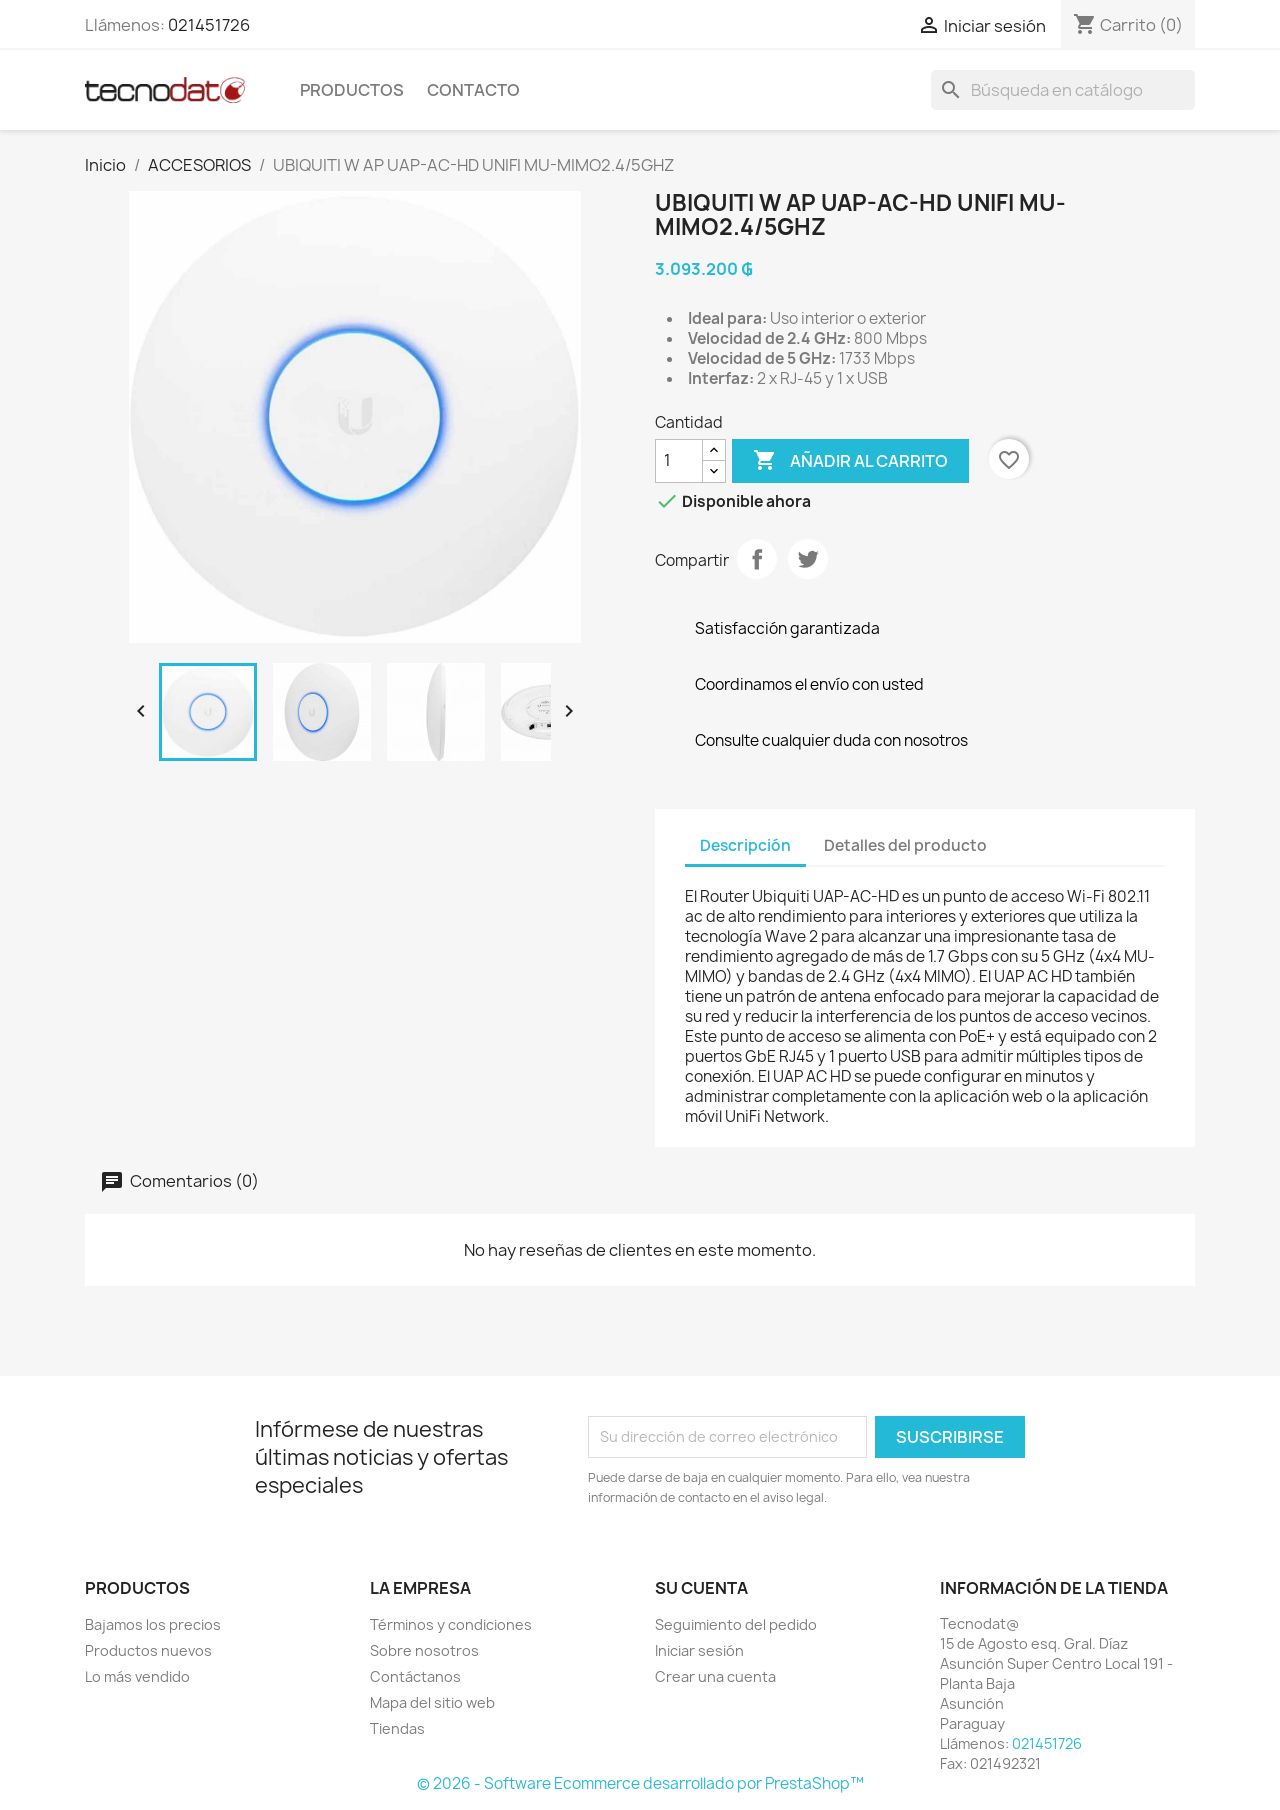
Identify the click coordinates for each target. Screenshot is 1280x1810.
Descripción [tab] (745, 845)
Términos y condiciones (451, 1624)
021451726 (209, 25)
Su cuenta (701, 1588)
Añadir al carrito (850, 461)
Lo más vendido (137, 1676)
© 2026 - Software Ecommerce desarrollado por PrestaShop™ (640, 1783)
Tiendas (397, 1728)
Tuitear (808, 559)
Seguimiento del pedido (736, 1624)
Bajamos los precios (153, 1624)
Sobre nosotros (424, 1650)
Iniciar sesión (699, 1650)
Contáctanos (415, 1676)
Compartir (757, 559)
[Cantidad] (679, 461)
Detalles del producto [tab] (905, 845)
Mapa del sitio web (432, 1702)
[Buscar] (1063, 90)
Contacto (473, 90)
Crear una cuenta (715, 1676)
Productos (352, 90)
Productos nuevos (148, 1650)
